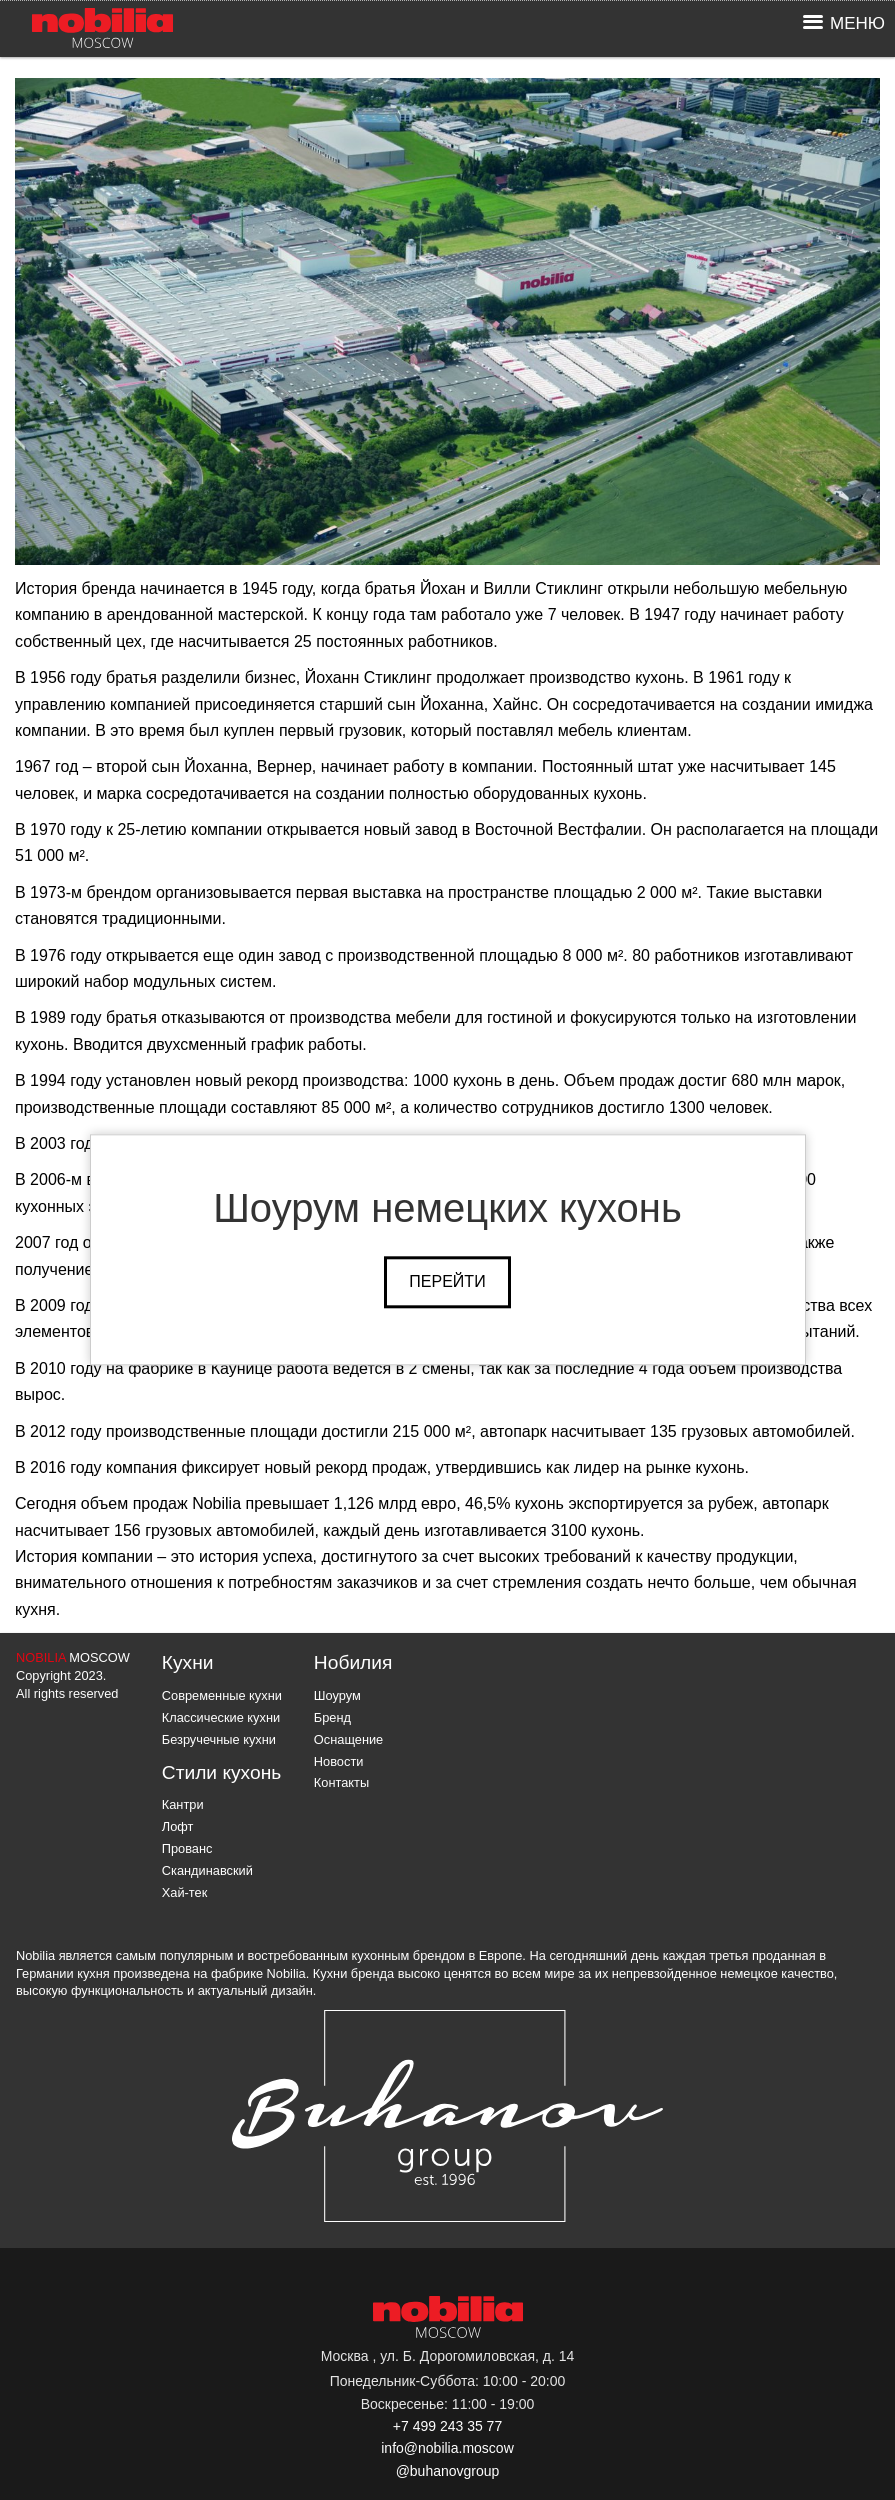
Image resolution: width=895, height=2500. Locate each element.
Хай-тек (185, 1892)
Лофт (178, 1826)
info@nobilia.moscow (447, 2448)
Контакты (341, 1782)
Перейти (447, 1281)
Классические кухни (221, 1717)
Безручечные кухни (219, 1739)
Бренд (332, 1717)
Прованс (187, 1848)
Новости (339, 1761)
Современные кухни (222, 1695)
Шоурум (337, 1695)
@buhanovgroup (448, 2471)
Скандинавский (207, 1870)
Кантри (183, 1804)
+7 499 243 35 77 (447, 2426)
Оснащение (348, 1739)
